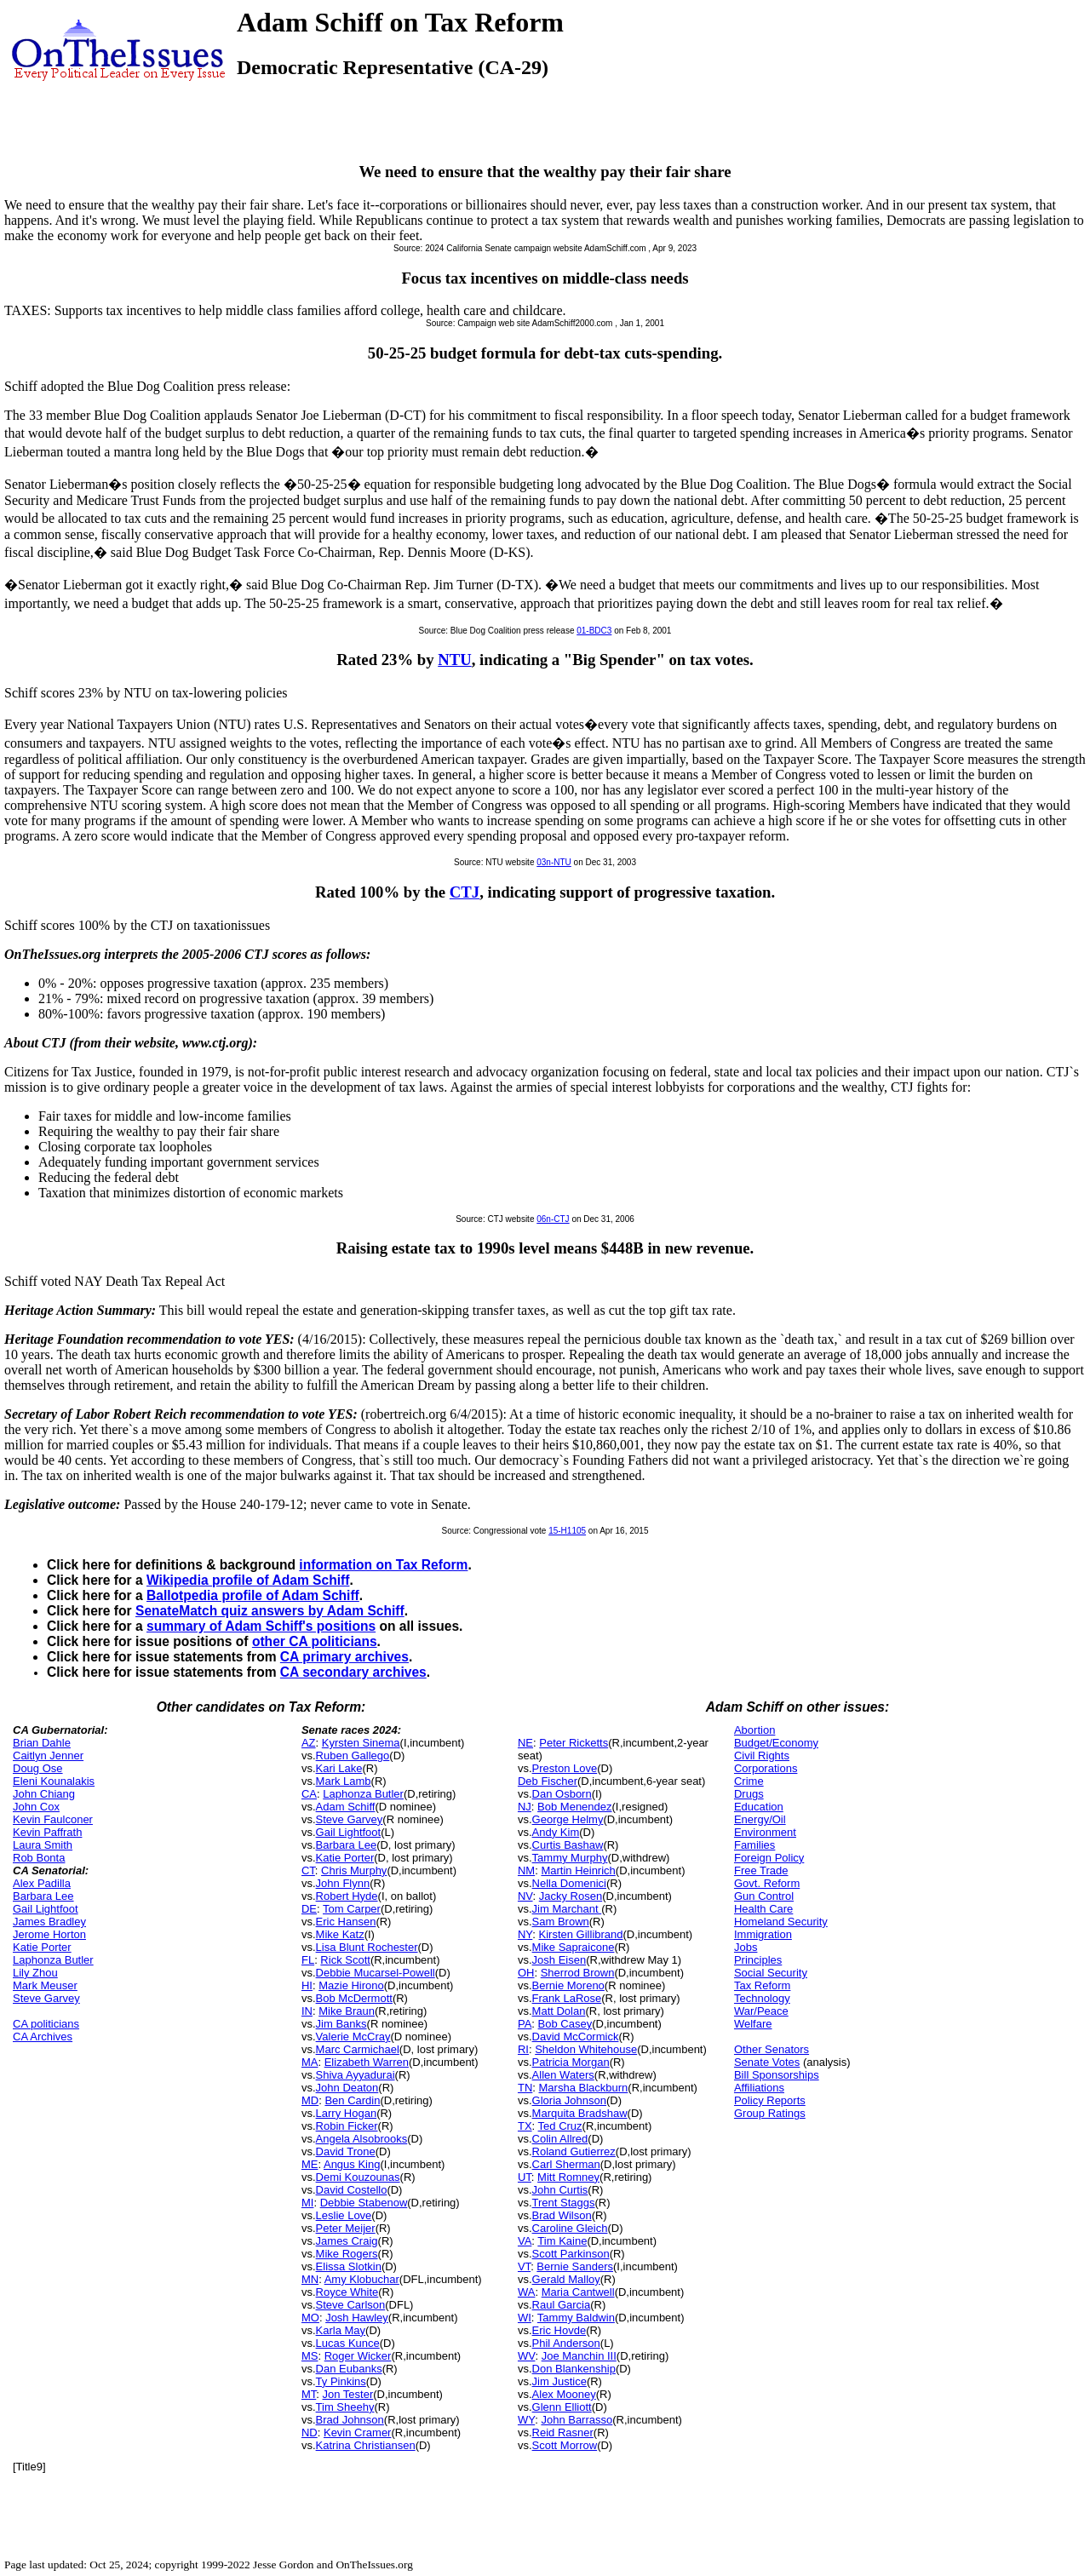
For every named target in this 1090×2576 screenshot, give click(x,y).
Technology (762, 1998)
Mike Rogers (347, 2253)
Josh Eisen (559, 1960)
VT (524, 2266)
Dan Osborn (562, 1793)
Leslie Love (344, 2215)
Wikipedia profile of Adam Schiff (247, 1580)
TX (525, 2126)
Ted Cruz (560, 2126)
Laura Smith (42, 1845)
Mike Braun (346, 2011)
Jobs (745, 1947)
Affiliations (759, 2087)
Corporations (765, 1768)
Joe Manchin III (579, 2355)
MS (309, 2355)
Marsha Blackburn (583, 2087)
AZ (308, 1742)
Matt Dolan (559, 2011)
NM (526, 1870)
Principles (758, 1960)
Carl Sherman (566, 2164)
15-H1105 (567, 1530)
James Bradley (49, 1921)
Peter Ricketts (573, 1742)
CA (309, 1793)
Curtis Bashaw (568, 1845)
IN (307, 2011)
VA (524, 2241)
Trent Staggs (563, 2202)
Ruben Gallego (353, 1755)
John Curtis (560, 2189)
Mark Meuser (45, 1985)
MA (309, 2062)
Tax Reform (762, 1985)
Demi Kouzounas (358, 2177)
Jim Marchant (567, 1908)
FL (307, 1960)
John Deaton (347, 2087)
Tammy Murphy (570, 1857)
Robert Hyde (347, 1896)
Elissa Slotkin (349, 2266)
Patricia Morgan (571, 2062)
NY (525, 1934)
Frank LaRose (567, 1998)
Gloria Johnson (569, 2100)
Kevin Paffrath (47, 1832)
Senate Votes (767, 2062)
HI (307, 1985)
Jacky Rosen (570, 1896)
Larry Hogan (346, 2113)
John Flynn (343, 1883)
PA (524, 2023)
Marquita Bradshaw (580, 2113)
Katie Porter (42, 1947)
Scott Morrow (565, 2445)
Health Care (763, 1908)
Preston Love (565, 1768)
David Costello (351, 2189)
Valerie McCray (353, 2036)
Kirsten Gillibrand (581, 1934)
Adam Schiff (346, 1806)
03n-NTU (553, 862)
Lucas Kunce (348, 2343)
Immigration (763, 1934)
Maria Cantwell (578, 2292)
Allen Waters (563, 2074)
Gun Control (764, 1896)
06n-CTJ (552, 1219)
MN (309, 2279)
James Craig (347, 2241)
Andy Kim (556, 1832)
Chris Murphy (354, 1870)
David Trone (346, 2151)
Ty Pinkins (341, 2381)
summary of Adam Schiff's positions (261, 1626)
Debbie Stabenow (364, 2202)
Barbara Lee (43, 1896)
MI (307, 2202)
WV (526, 2355)
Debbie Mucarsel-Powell (375, 1972)
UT (524, 2177)
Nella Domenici (569, 1883)
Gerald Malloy (566, 2279)
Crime (749, 1781)
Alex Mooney (564, 2394)
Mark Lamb (343, 1781)
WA (526, 2292)
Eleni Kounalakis (54, 1781)
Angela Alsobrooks (362, 2138)
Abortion (754, 1730)
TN (525, 2087)
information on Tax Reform (383, 1565)
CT (308, 1870)
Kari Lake (339, 1768)
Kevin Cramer (357, 2432)
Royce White (347, 2292)
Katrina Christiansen (366, 2445)
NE (525, 1742)
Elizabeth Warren (366, 2062)
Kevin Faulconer (53, 1819)
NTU (455, 659)
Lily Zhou (35, 1972)
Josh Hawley (356, 2317)
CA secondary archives (353, 1672)
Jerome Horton (49, 1934)
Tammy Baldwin (576, 2317)
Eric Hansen (346, 1921)
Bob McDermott (354, 1998)
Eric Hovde (559, 2330)
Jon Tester (348, 2394)
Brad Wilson (562, 2215)
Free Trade (761, 1870)
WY (526, 2419)
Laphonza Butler (53, 1960)
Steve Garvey (46, 1998)
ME (309, 2164)
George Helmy (568, 1819)
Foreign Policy (769, 1857)
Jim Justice (559, 2381)
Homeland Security (781, 1921)
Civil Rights (761, 1755)
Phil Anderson (566, 2343)
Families (754, 1845)
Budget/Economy (776, 1742)
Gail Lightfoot (45, 1908)
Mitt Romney (568, 2177)
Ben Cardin (352, 2100)
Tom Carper (352, 1908)
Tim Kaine (562, 2241)
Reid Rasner (563, 2432)
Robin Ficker (347, 2126)
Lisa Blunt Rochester (367, 1947)
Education (758, 1806)
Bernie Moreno (568, 1985)
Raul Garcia (561, 2304)
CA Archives (42, 2036)
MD (309, 2100)
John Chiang (44, 1793)
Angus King (352, 2164)
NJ (524, 1806)
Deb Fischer (547, 1781)
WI (524, 2317)
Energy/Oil (760, 1819)
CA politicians (46, 2023)
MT (308, 2394)
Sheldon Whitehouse (586, 2049)
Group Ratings (770, 2113)
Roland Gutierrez (574, 2151)
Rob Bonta (39, 1857)
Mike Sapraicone (573, 1947)
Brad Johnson (350, 2419)
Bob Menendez (574, 1806)
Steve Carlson (351, 2304)
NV (525, 1896)
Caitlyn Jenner (48, 1755)
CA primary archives (344, 1656)
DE (309, 1908)
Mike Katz (340, 1934)
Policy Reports (770, 2100)
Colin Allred (560, 2138)
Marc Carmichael (357, 2049)
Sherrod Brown (578, 1972)
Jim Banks (341, 2023)
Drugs (749, 1793)
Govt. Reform (767, 1883)
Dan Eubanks (349, 2368)
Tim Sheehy (345, 2407)
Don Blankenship (574, 2368)
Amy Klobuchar (361, 2279)
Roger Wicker (358, 2355)
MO (310, 2317)
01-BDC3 (594, 630)
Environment (765, 1832)
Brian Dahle (42, 1742)
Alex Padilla (42, 1883)
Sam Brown (560, 1921)
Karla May (341, 2330)
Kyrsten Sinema (361, 1742)
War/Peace (761, 2011)
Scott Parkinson (571, 2253)
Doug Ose (38, 1768)
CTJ (464, 892)
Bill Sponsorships (776, 2074)
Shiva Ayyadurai (355, 2074)
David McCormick (575, 2036)
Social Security (770, 1972)
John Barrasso (576, 2419)
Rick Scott (345, 1960)
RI (523, 2049)
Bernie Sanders (574, 2266)
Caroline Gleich (570, 2228)
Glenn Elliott (562, 2407)
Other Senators (771, 2049)
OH (526, 1972)
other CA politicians (314, 1641)
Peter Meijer (346, 2228)
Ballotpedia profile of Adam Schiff (252, 1595)
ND (309, 2432)
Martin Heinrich (578, 1870)
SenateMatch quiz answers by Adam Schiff (269, 1611)
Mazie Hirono (351, 1985)
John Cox (36, 1806)
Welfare (753, 2023)
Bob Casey (565, 2023)
